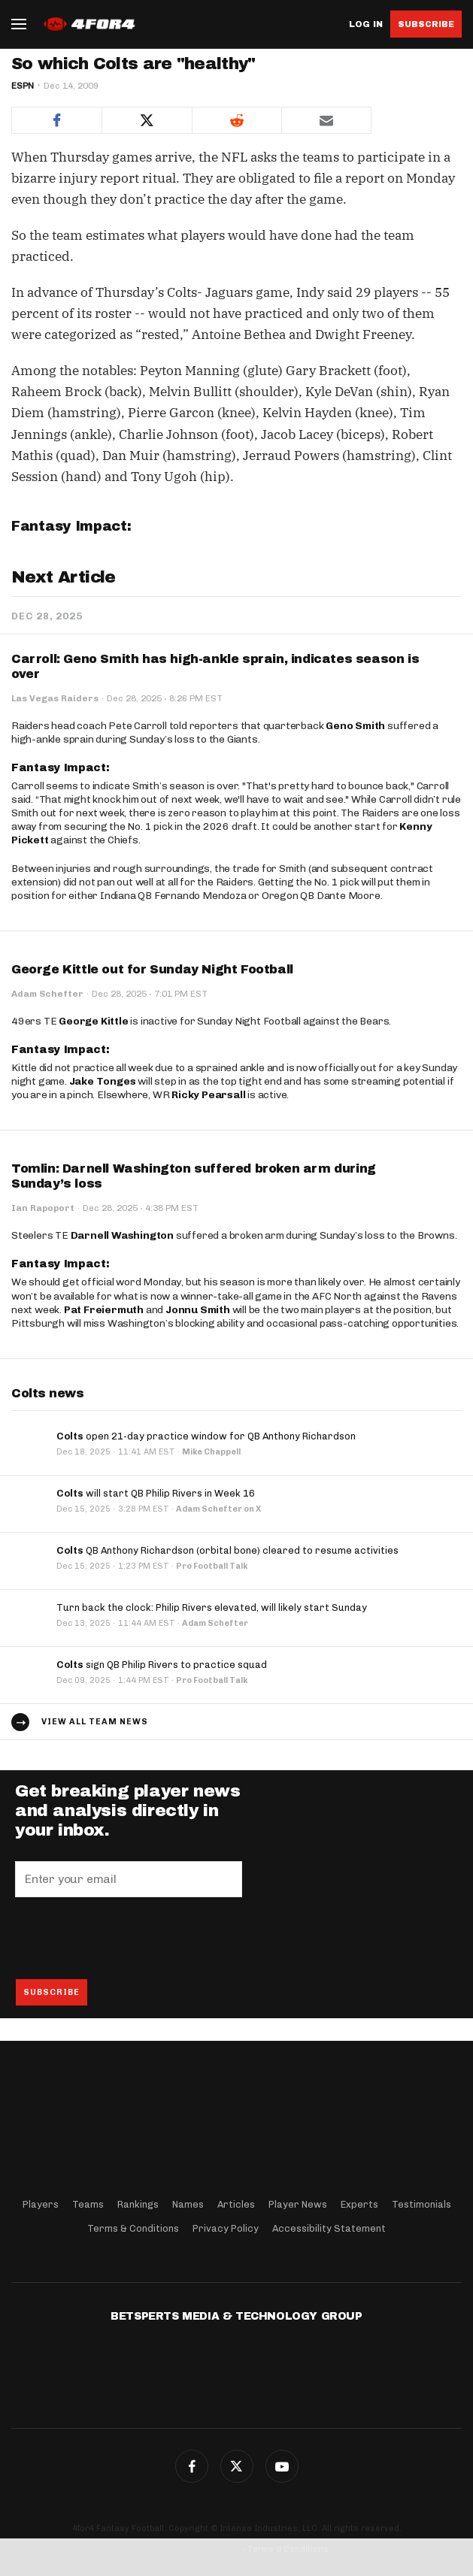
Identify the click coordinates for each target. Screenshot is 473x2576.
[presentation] (129, 1938)
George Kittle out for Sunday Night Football (152, 969)
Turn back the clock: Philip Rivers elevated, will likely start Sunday (211, 1607)
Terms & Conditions (133, 2228)
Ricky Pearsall (208, 1094)
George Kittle (93, 1021)
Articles (236, 2204)
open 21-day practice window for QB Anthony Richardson (206, 1436)
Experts (359, 2204)
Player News (297, 2204)
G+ (282, 2466)
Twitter (237, 2466)
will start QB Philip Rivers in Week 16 (155, 1493)
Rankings (138, 2204)
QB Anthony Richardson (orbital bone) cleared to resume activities (227, 1550)
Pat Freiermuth (104, 1309)
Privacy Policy (226, 2228)
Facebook (192, 2466)
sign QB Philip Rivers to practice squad (161, 1664)
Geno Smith (355, 725)
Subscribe (426, 24)
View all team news (94, 1722)
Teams (88, 2204)
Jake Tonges (102, 1081)
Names (188, 2204)
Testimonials (421, 2204)
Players (41, 2204)
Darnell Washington (122, 1235)
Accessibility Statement (329, 2228)
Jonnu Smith (197, 1309)
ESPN (22, 85)
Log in (366, 24)
